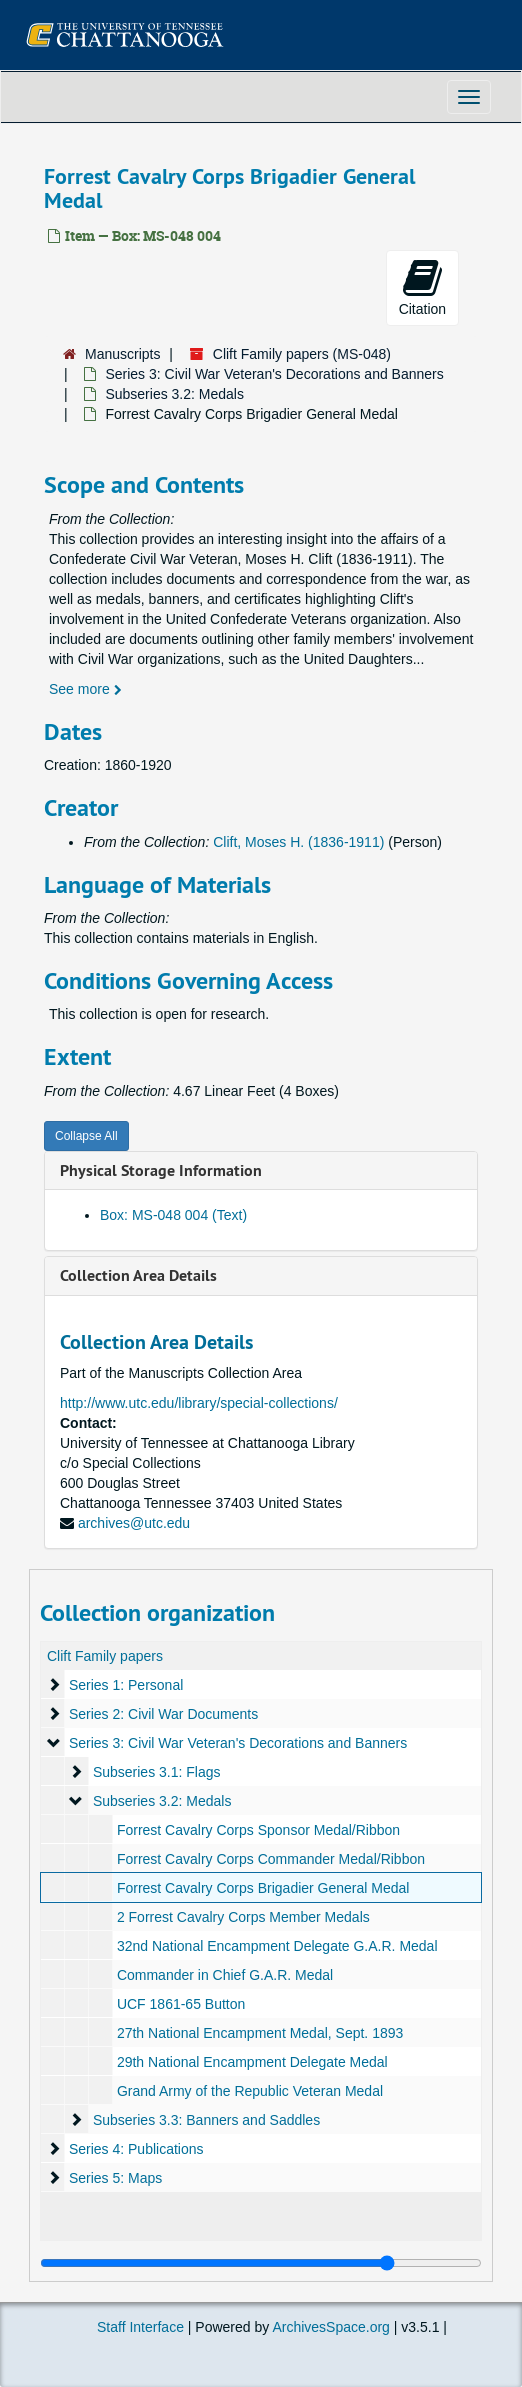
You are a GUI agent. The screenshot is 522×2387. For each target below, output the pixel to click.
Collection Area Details (138, 1275)
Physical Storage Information (161, 1170)
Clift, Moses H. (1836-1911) (298, 842)
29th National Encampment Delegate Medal (252, 2062)
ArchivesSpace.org (331, 2327)
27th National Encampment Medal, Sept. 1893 (260, 2033)
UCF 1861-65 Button (181, 2004)
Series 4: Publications (136, 2149)
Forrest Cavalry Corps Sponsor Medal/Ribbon (258, 1830)
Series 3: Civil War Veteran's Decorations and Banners (274, 374)
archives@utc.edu (134, 1523)
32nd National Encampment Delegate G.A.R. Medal (277, 1946)
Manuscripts (122, 354)
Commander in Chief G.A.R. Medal (225, 1975)
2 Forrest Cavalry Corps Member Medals (243, 1917)
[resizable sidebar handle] (261, 2263)
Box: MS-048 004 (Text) (173, 1215)
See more (85, 689)
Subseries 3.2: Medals (174, 394)
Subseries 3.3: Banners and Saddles (206, 2120)
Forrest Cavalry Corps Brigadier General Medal (263, 1888)
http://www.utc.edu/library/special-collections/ (199, 1403)
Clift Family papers (105, 1656)
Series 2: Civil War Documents (163, 1714)
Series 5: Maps (115, 2178)
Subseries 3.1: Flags (157, 1772)
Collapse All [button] (86, 1136)
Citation (422, 287)
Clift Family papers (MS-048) (302, 354)
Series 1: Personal (126, 1685)
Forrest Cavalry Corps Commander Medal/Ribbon (271, 1859)
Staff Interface (140, 2327)
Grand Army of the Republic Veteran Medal (250, 2091)
